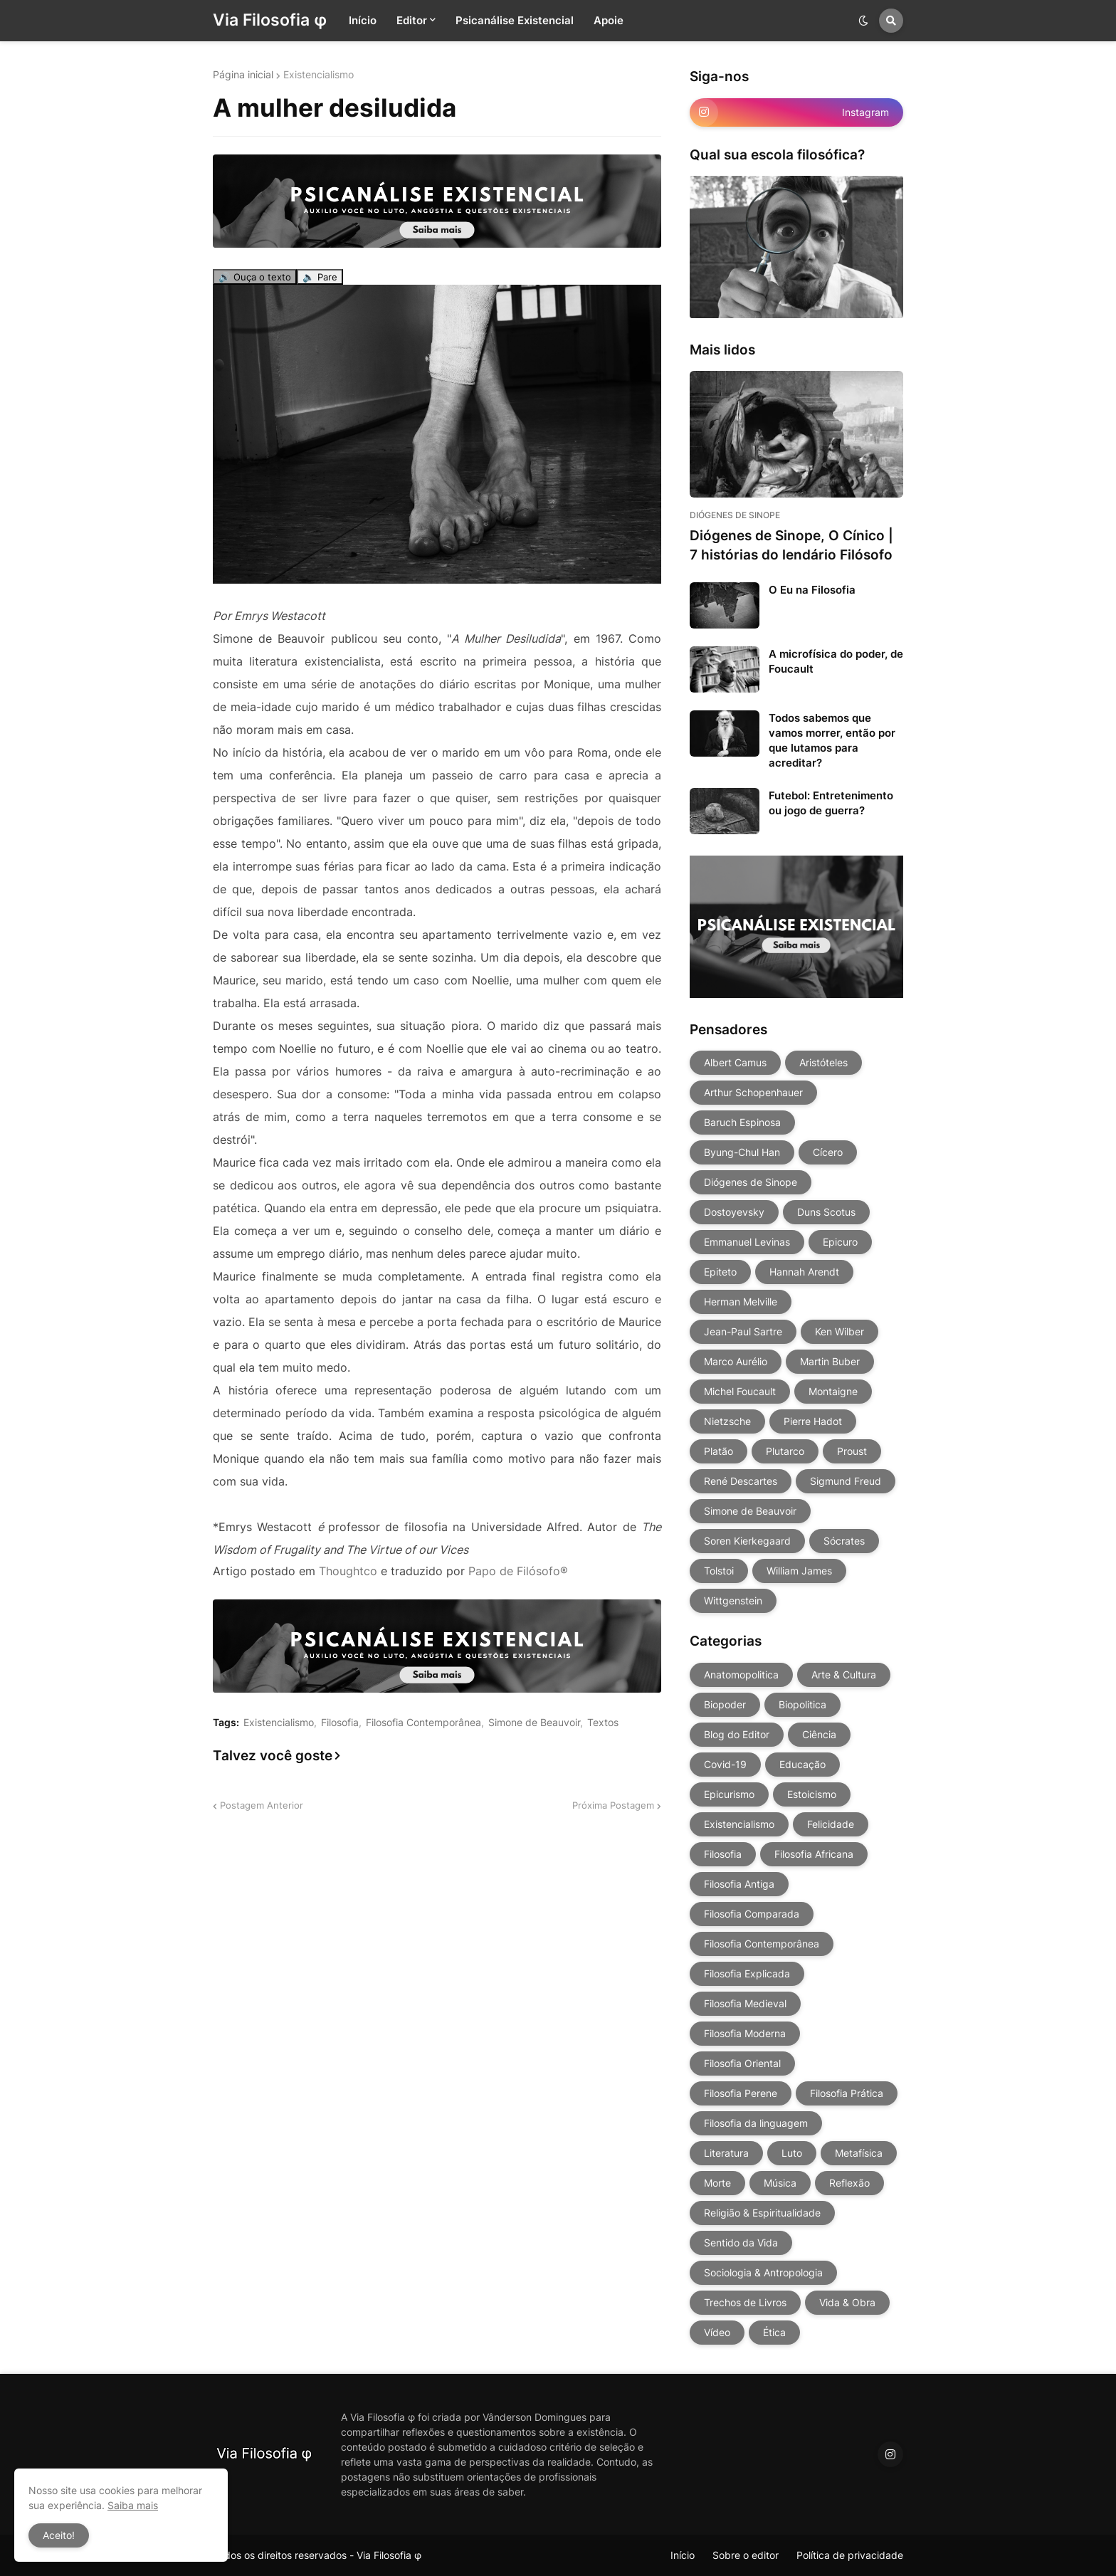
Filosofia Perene (740, 2093)
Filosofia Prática (846, 2093)
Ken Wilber (839, 1331)
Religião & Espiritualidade (762, 2213)
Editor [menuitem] (411, 20)
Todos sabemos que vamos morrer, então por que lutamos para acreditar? (832, 740)
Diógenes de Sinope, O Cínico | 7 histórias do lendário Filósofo (791, 545)
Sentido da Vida (741, 2242)
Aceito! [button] (59, 2535)
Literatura (726, 2153)
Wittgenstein (733, 1600)
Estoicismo (811, 1794)
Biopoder (725, 1704)
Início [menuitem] (363, 20)
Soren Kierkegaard (747, 1541)
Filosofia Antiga (739, 1884)
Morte (717, 2183)
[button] (863, 21)
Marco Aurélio (735, 1361)
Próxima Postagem (613, 1805)
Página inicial (243, 75)
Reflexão (849, 2183)
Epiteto (720, 1272)
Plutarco (785, 1451)
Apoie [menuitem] (608, 20)
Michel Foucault (740, 1391)
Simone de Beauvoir (534, 1723)
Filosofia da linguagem (756, 2123)
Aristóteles (823, 1062)
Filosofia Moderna (745, 2033)
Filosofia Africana (813, 1854)
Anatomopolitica (741, 1674)
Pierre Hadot (813, 1421)
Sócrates (844, 1541)
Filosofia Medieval (745, 2003)
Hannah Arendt (804, 1272)
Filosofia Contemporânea (423, 1723)
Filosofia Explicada (747, 1973)
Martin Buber (830, 1361)
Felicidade (830, 1824)
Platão (718, 1451)
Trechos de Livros (745, 2302)
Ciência (819, 1734)
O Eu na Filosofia (812, 589)
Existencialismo (318, 75)
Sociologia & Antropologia (763, 2272)
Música (780, 2183)
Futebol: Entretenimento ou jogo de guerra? (831, 803)
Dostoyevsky (734, 1212)
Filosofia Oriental (742, 2063)
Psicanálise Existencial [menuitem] (515, 20)
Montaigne (833, 1391)
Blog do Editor (736, 1734)
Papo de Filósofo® (518, 1571)
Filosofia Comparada (751, 1914)
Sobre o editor (745, 2555)
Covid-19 (725, 1764)
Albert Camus (735, 1062)
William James (799, 1571)
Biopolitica (802, 1704)
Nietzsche (727, 1421)
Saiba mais (132, 2505)
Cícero (828, 1152)
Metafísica (859, 2153)
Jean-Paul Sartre (743, 1331)
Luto (791, 2153)
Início (682, 2555)
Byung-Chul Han (742, 1152)
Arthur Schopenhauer (753, 1092)
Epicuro (840, 1242)
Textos (602, 1723)
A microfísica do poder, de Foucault (836, 661)
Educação (802, 1764)
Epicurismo (729, 1794)
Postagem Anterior (261, 1805)
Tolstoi (719, 1571)
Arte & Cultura (843, 1674)
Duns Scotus (826, 1212)
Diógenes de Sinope (750, 1182)
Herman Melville (740, 1301)
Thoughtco (348, 1571)
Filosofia (340, 1723)
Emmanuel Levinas (747, 1242)
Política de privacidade (849, 2555)
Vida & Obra (847, 2302)
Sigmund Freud (845, 1481)
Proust (852, 1451)
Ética (774, 2332)
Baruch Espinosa (742, 1122)
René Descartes (740, 1481)
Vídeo (717, 2332)
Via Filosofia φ (270, 20)
